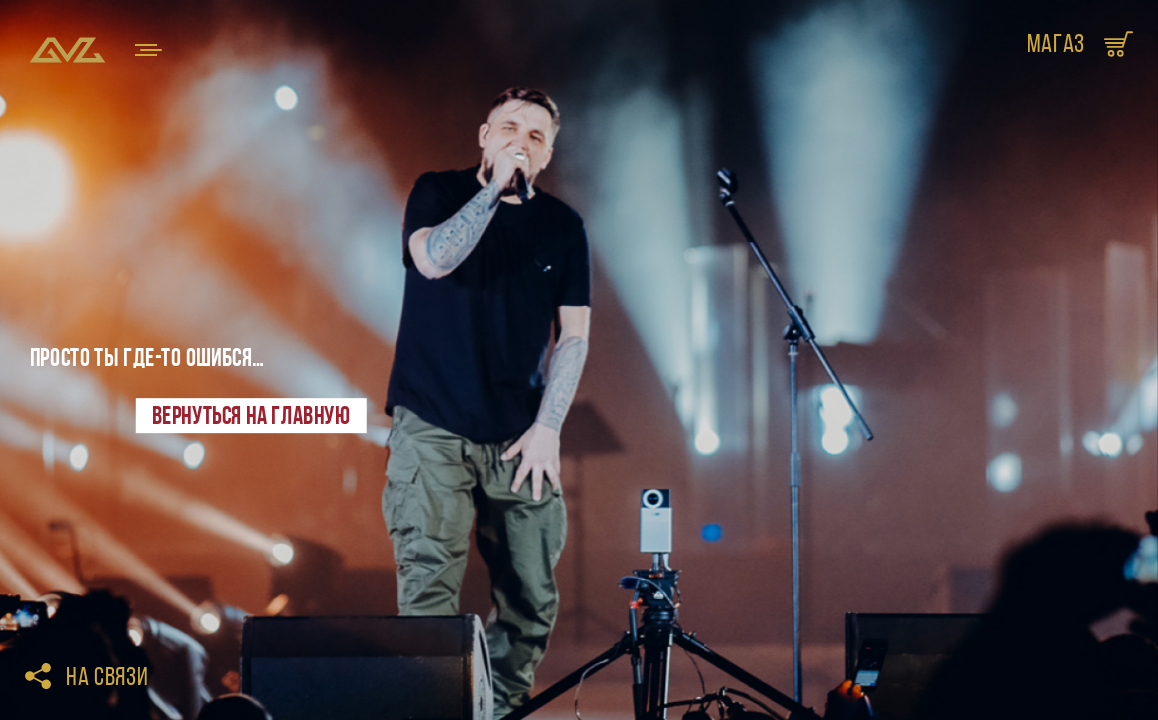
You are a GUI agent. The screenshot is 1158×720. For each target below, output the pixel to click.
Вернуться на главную (251, 415)
